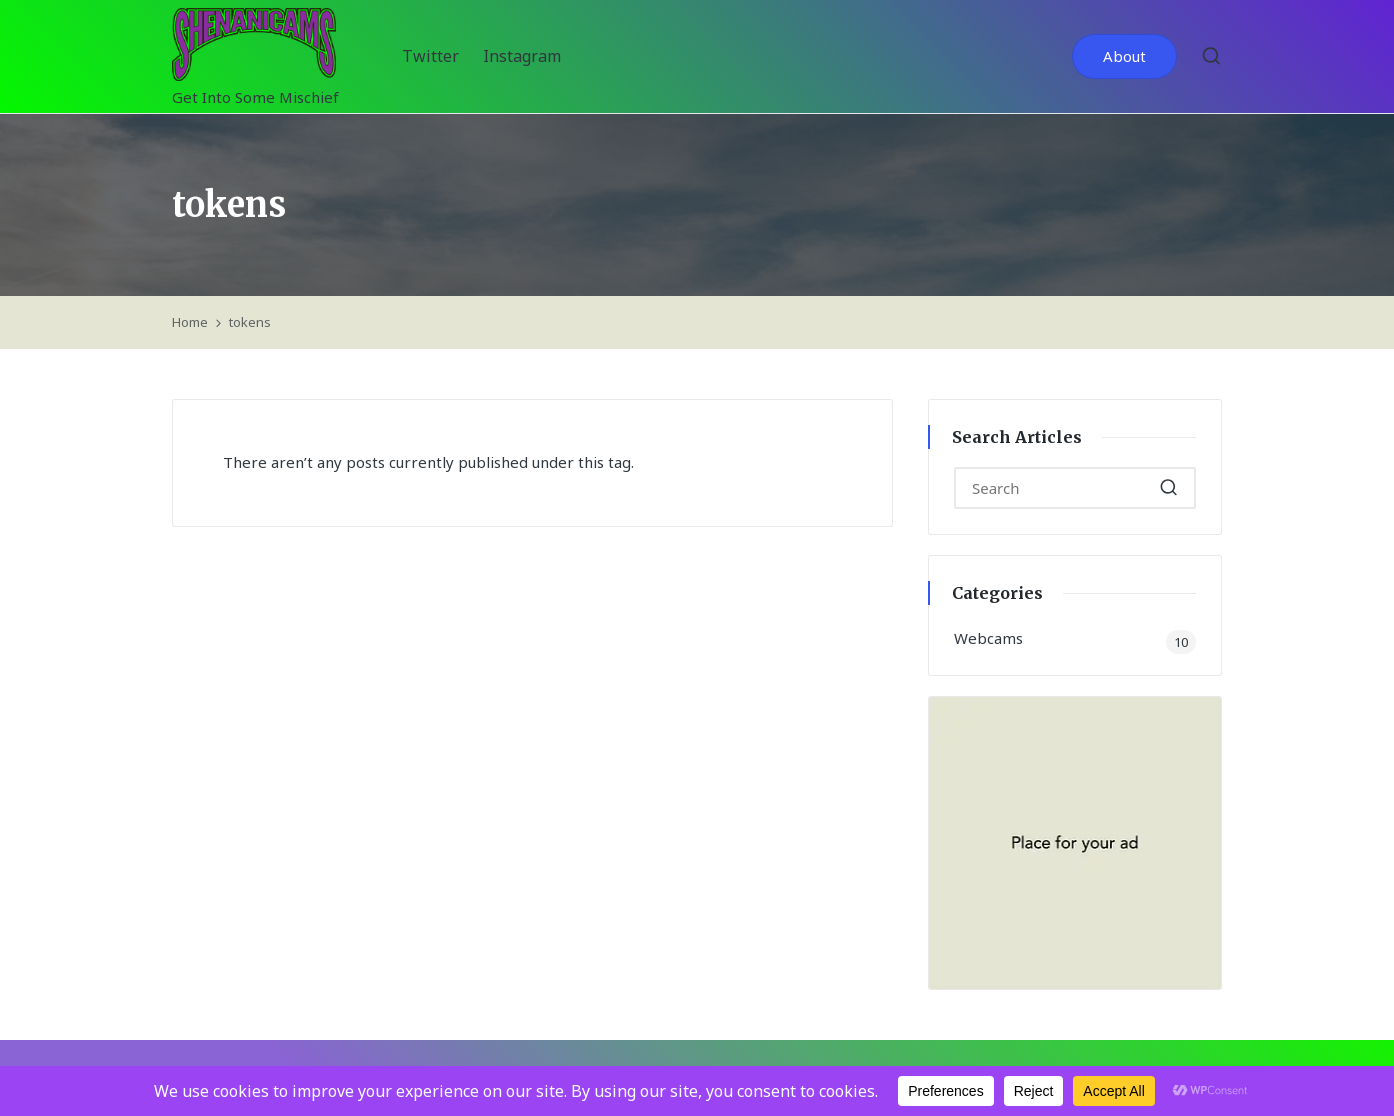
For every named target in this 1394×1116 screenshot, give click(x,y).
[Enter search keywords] (1075, 488)
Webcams (988, 638)
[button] (1124, 56)
